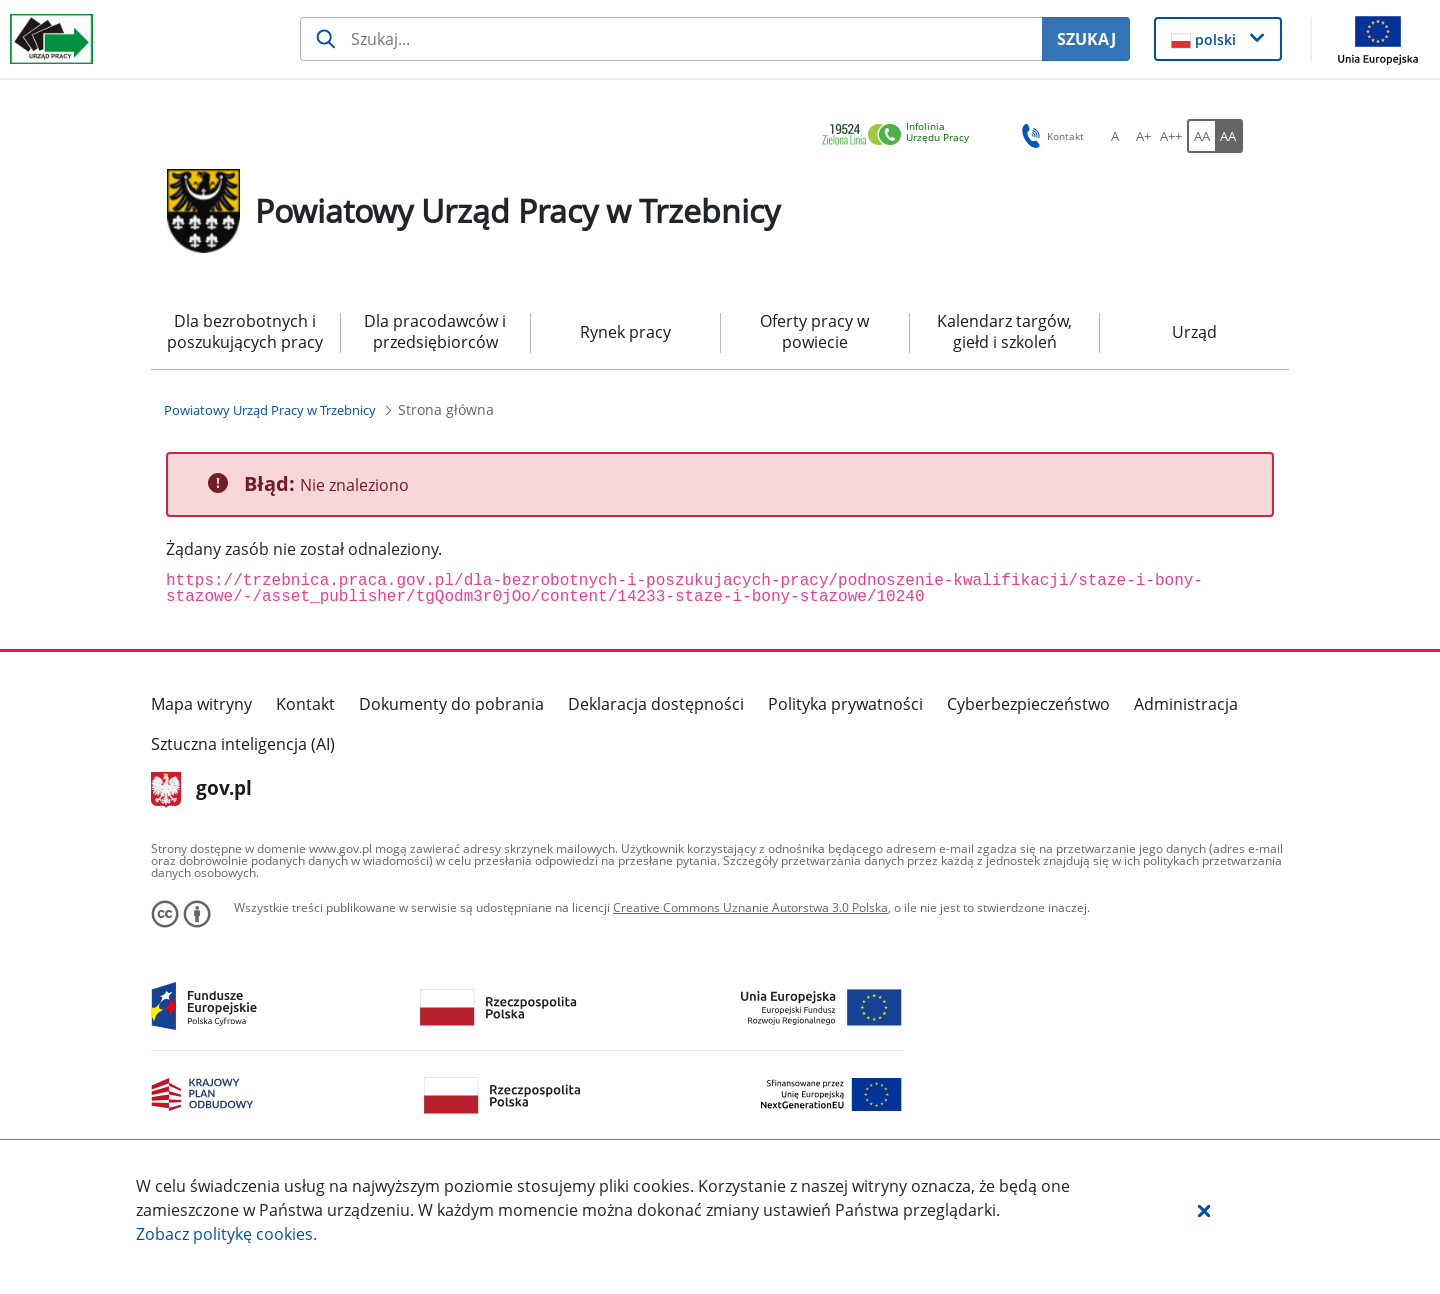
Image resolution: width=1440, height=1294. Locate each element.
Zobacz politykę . (226, 1234)
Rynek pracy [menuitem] (625, 332)
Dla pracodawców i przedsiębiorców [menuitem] (435, 331)
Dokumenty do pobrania (451, 704)
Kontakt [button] (1049, 136)
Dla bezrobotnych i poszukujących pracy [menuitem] (245, 331)
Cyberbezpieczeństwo (1028, 704)
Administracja (1186, 704)
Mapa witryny (201, 704)
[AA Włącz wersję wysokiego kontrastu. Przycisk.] (1229, 136)
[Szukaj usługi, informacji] (671, 39)
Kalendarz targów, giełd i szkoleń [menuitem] (1004, 331)
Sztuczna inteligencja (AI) (243, 744)
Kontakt (305, 704)
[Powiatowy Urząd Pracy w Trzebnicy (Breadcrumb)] (270, 410)
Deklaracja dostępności (656, 704)
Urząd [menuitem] (1194, 332)
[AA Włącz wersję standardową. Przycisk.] (1201, 136)
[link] (901, 135)
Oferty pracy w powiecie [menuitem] (814, 331)
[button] (1204, 1210)
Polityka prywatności (845, 704)
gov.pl (201, 790)
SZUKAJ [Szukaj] (1086, 39)
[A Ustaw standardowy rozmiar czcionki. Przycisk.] (1115, 136)
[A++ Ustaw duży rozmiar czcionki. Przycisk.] (1171, 136)
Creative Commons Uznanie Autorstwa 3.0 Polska (750, 907)
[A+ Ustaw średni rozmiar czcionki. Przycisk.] (1143, 136)
